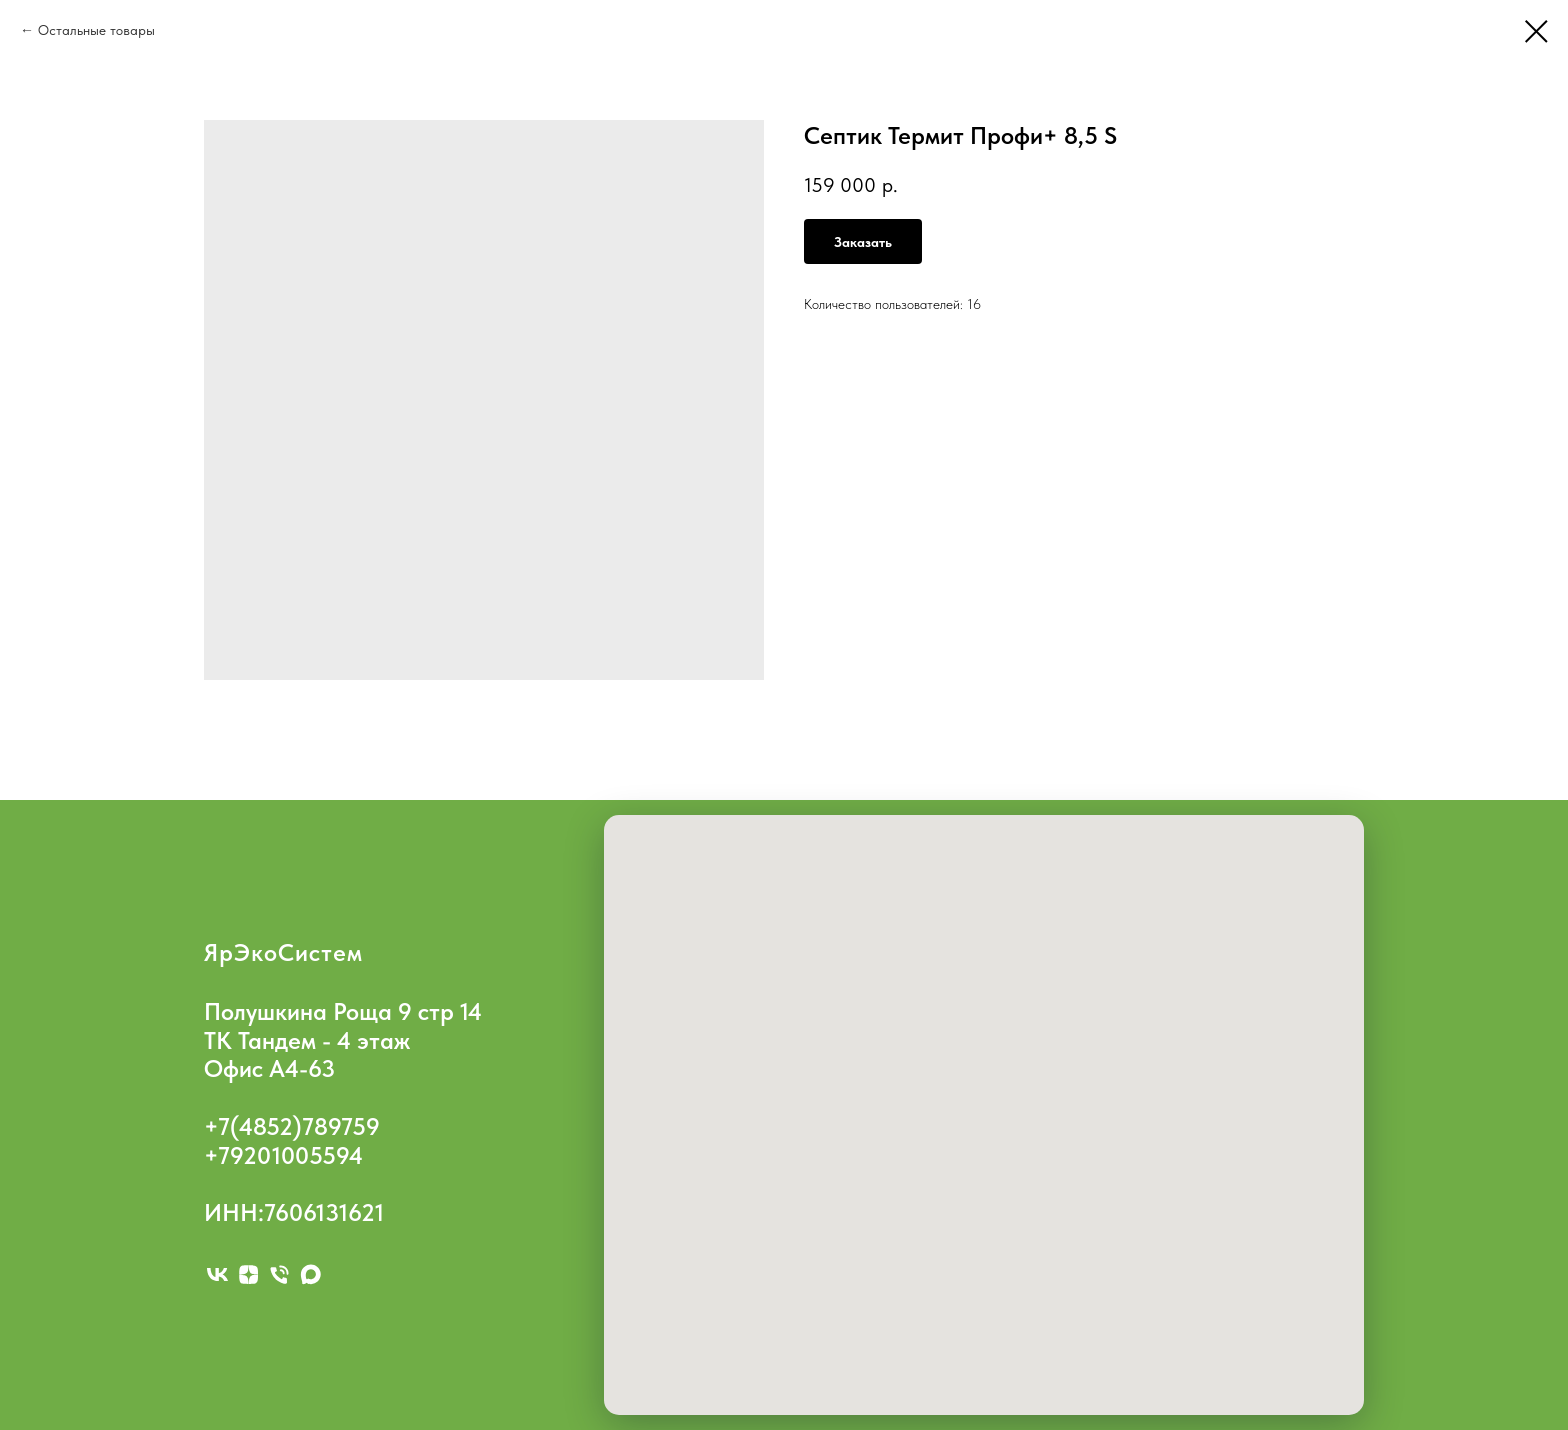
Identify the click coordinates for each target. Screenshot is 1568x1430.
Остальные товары (96, 30)
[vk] (217, 1274)
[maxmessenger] (310, 1274)
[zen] (248, 1274)
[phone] (279, 1274)
